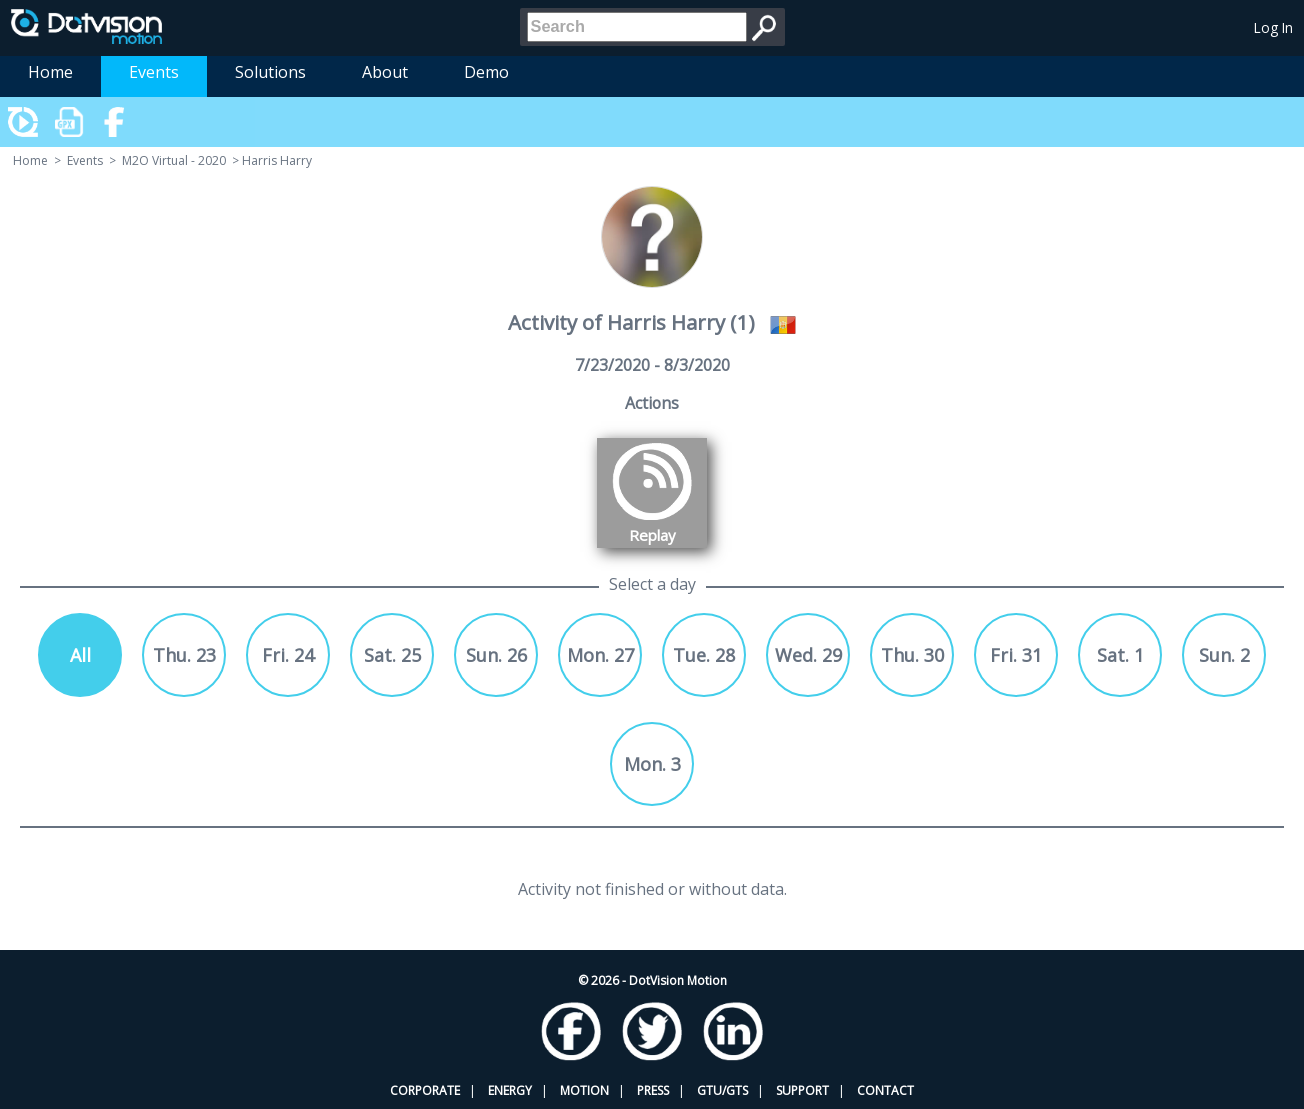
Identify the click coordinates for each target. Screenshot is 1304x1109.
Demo (486, 72)
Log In (1273, 27)
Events (154, 72)
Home (50, 72)
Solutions (270, 72)
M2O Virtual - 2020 (174, 160)
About (385, 72)
